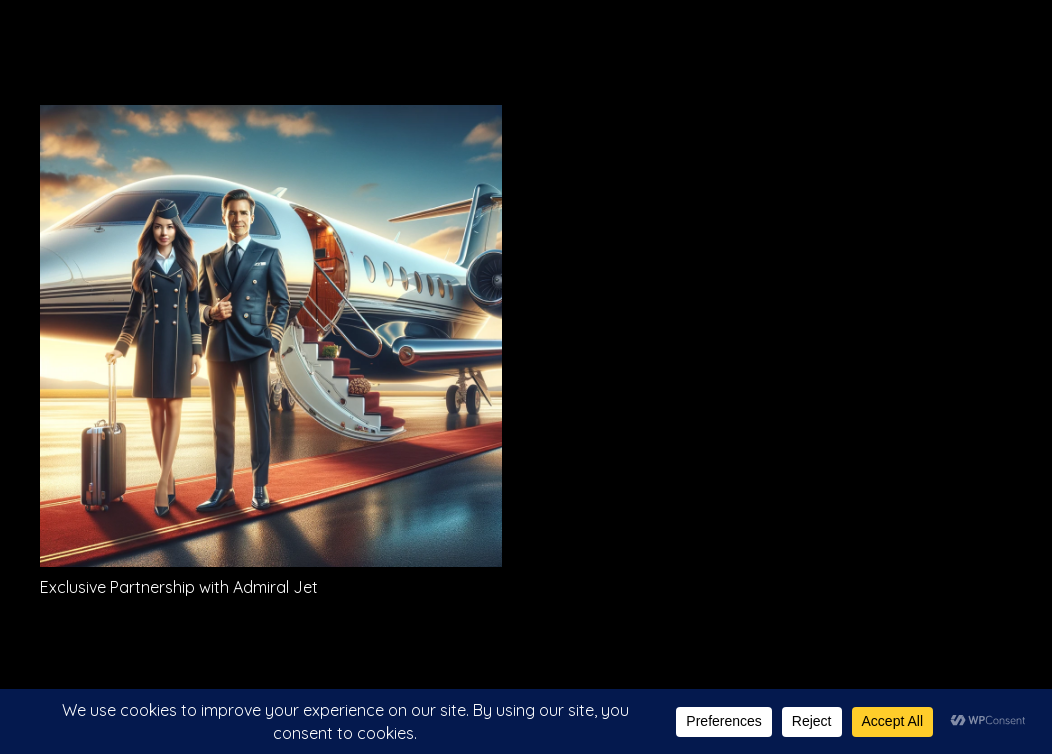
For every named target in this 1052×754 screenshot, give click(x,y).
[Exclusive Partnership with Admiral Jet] (271, 119)
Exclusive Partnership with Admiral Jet (179, 587)
